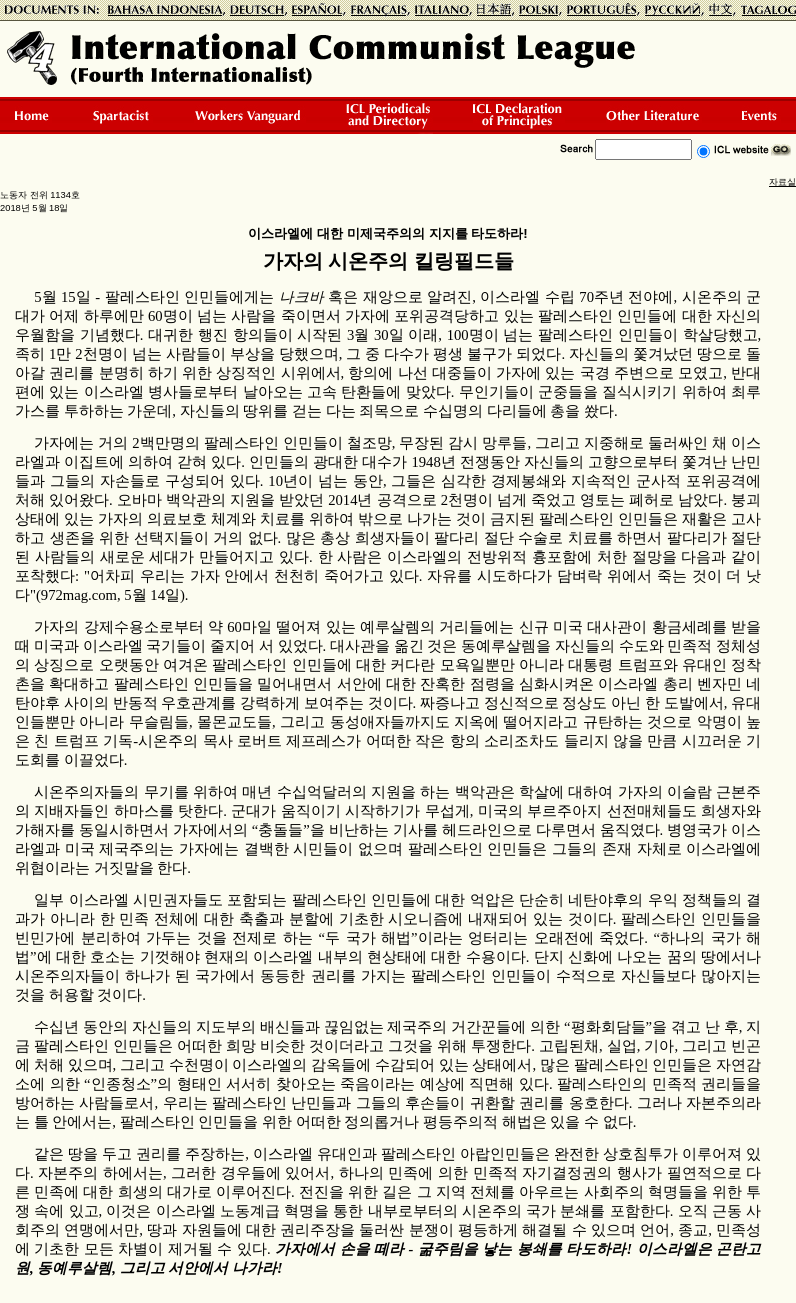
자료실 (782, 182)
